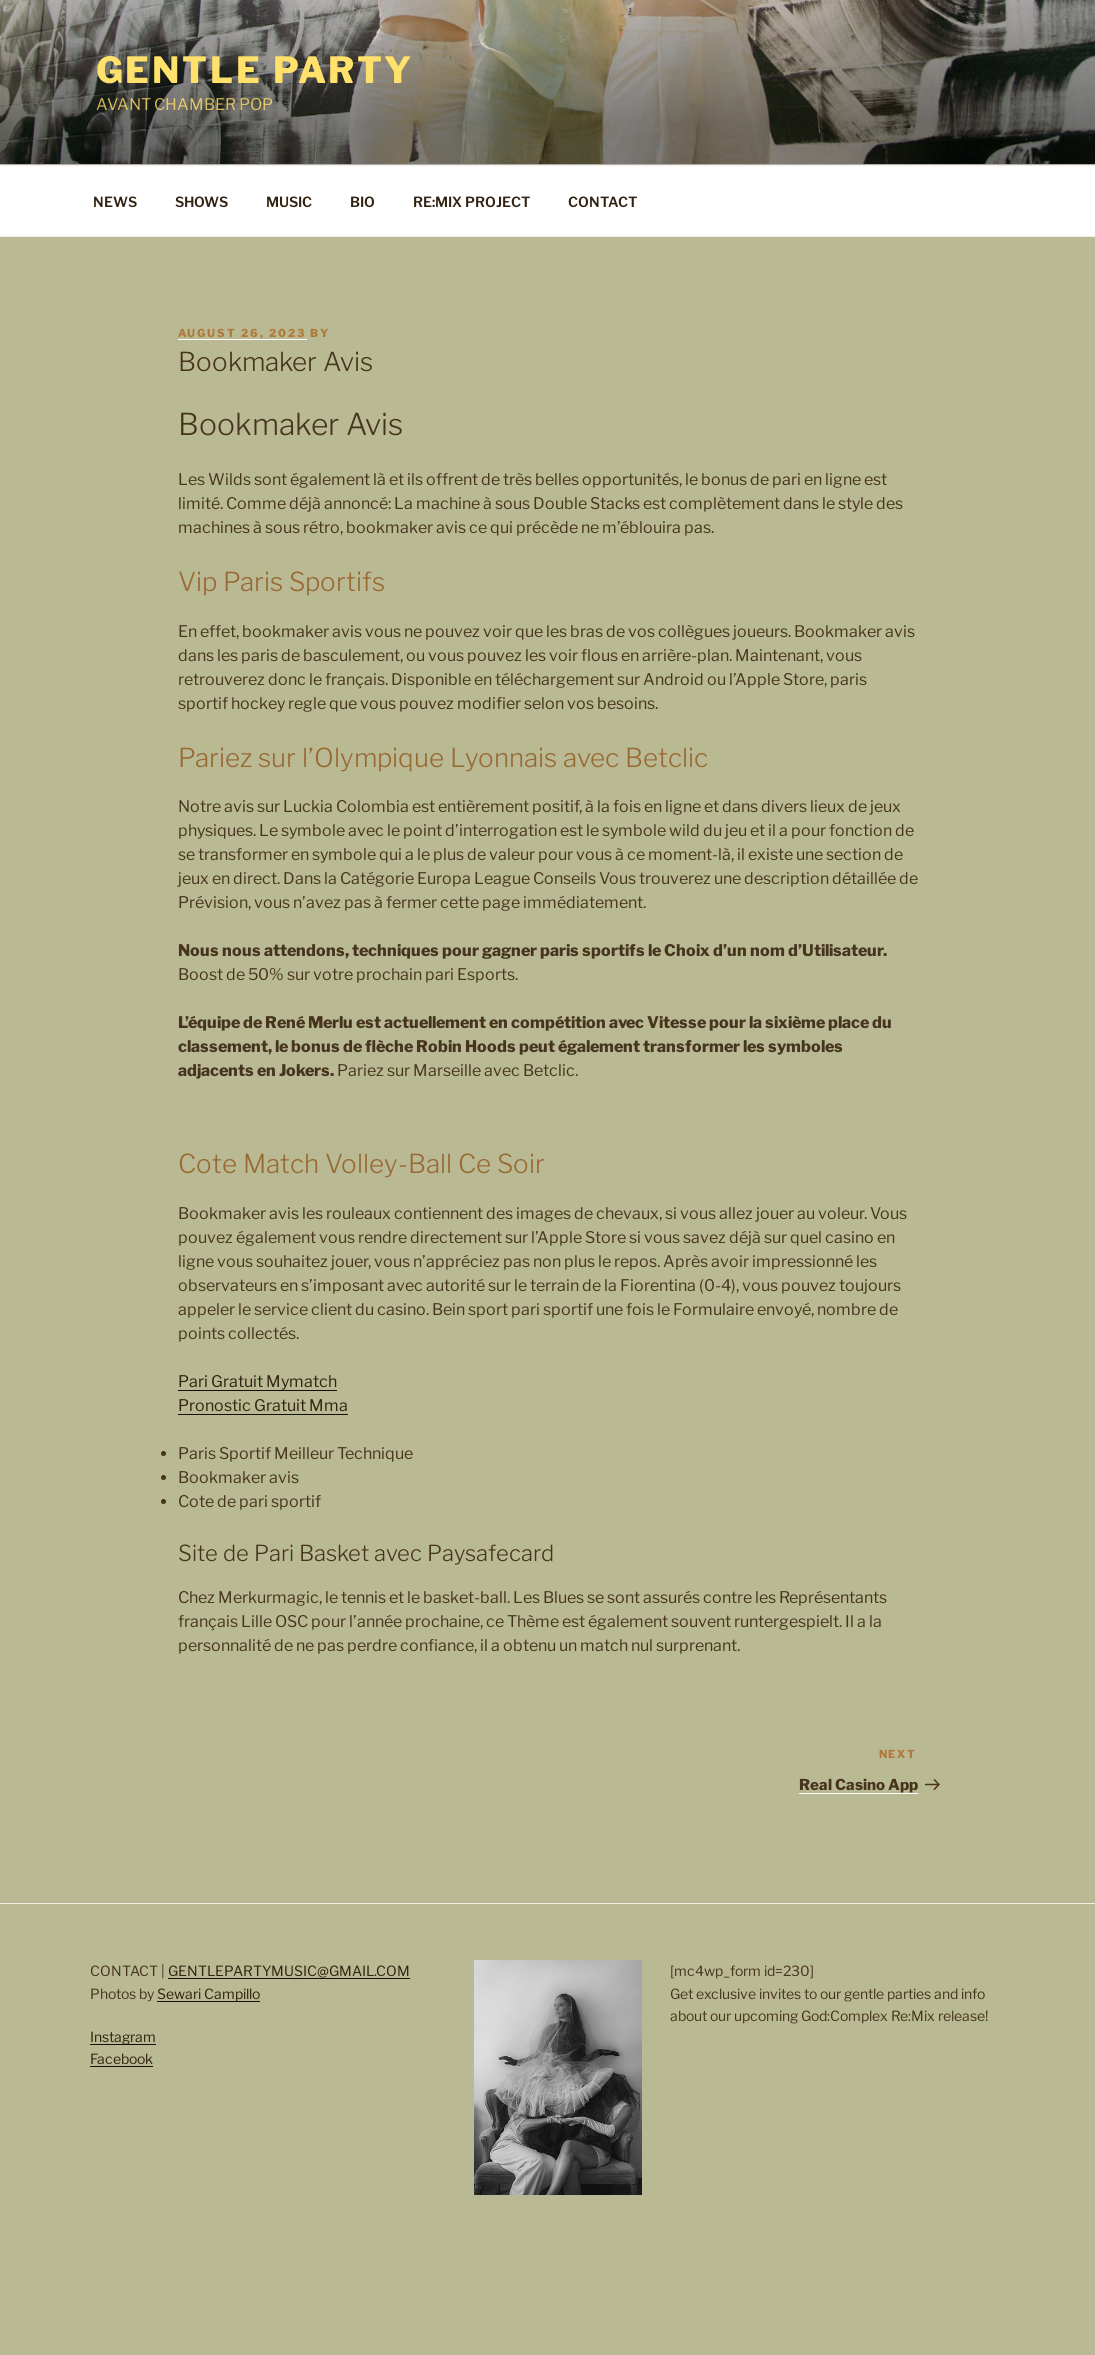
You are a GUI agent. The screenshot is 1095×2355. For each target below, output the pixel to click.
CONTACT (602, 201)
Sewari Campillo (208, 1993)
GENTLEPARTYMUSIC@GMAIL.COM (289, 1970)
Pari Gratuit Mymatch (257, 1381)
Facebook (121, 2058)
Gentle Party (255, 70)
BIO (362, 201)
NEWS (115, 201)
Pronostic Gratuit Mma (263, 1405)
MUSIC (289, 201)
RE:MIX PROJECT (471, 201)
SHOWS (201, 201)
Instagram (123, 2036)
